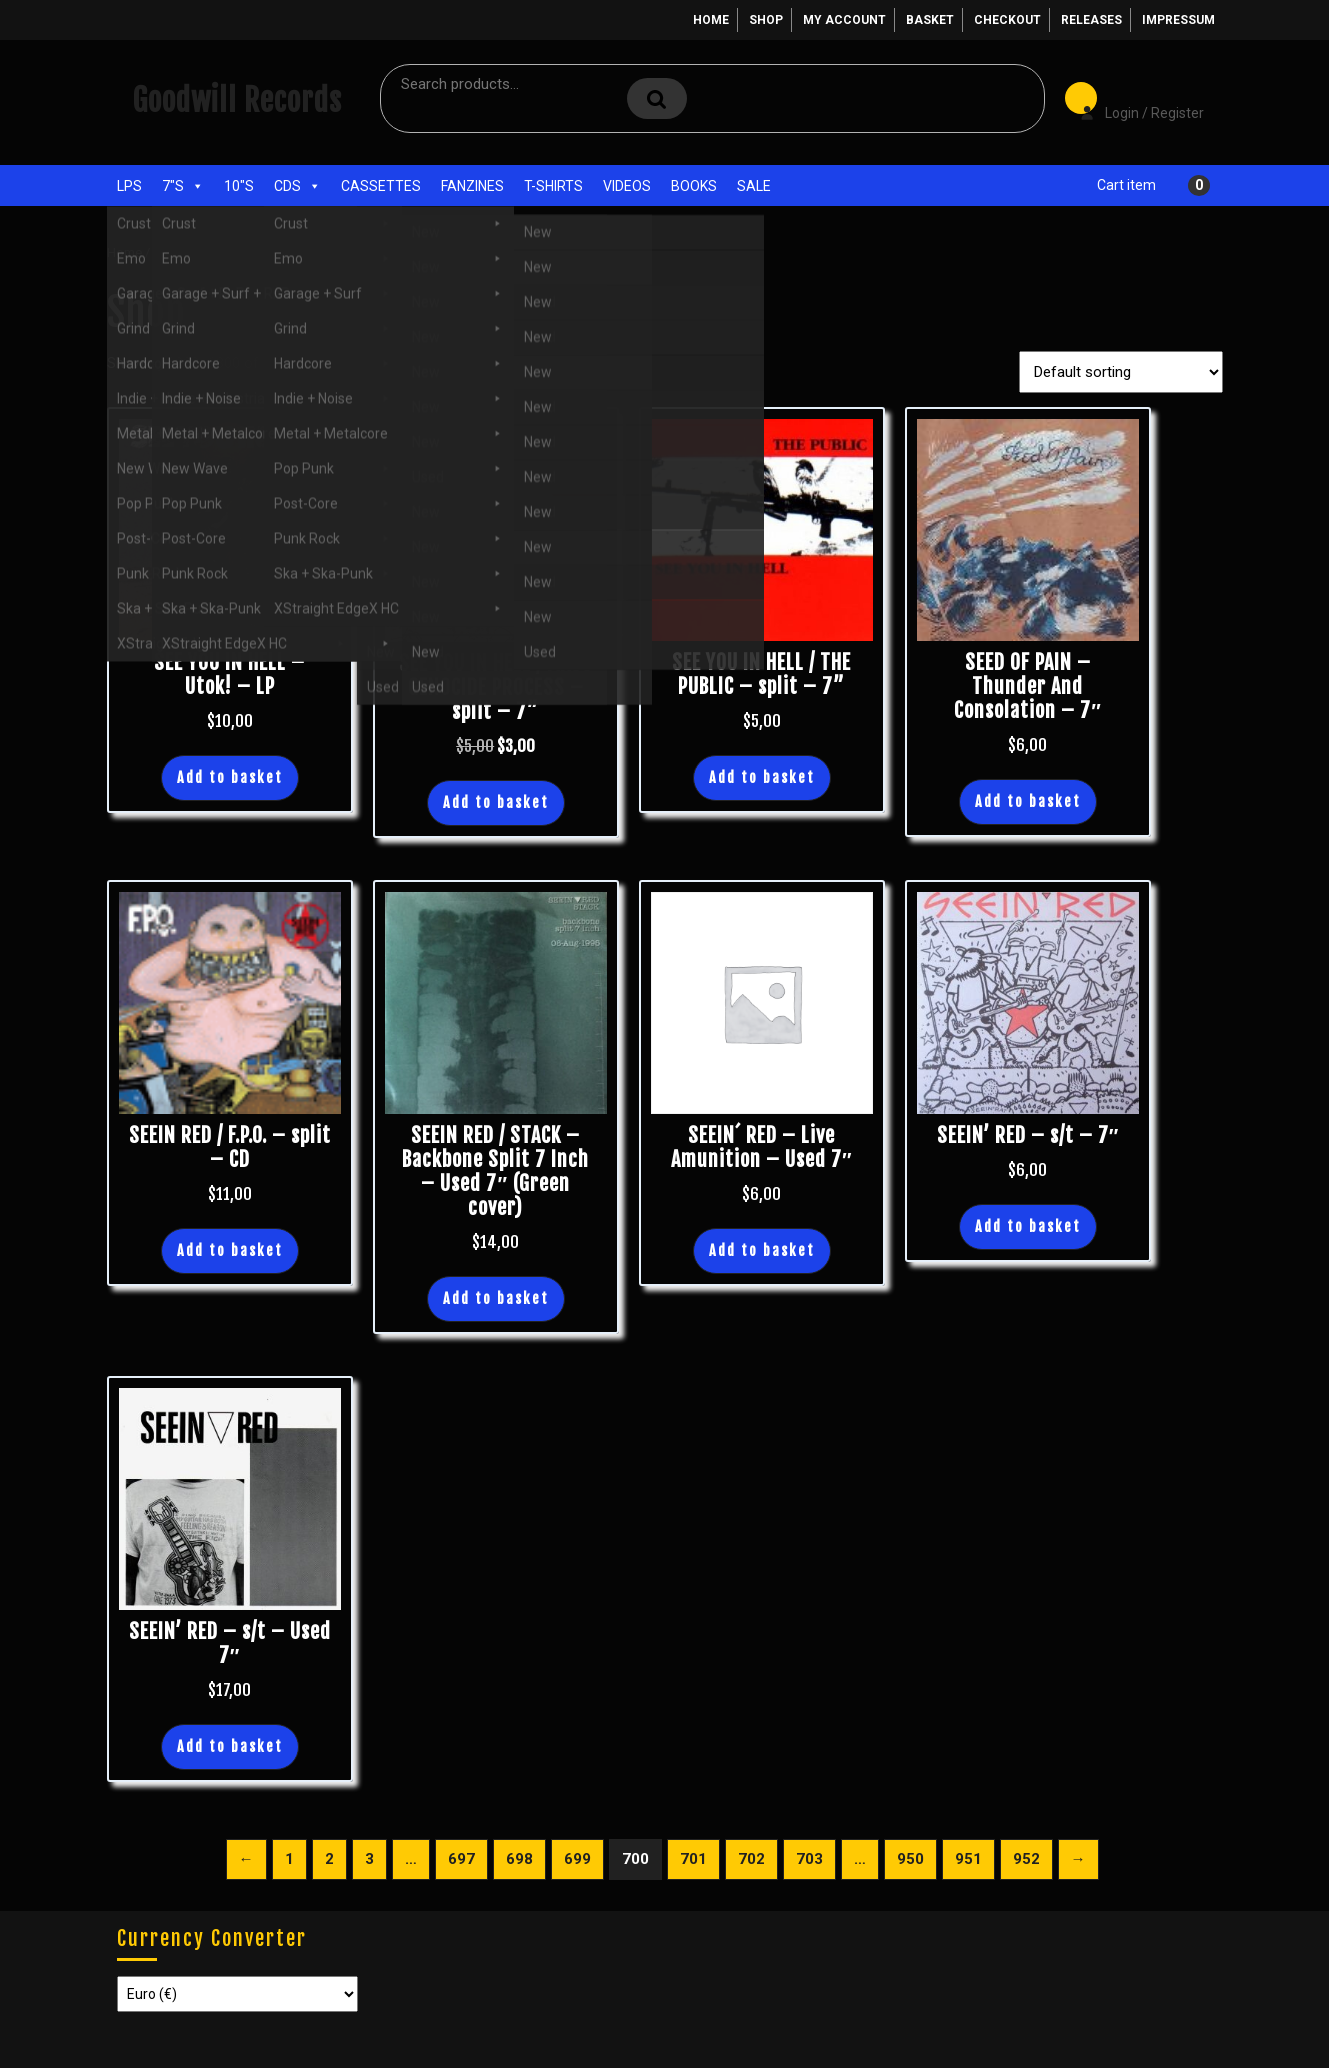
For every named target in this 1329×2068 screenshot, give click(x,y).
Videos (627, 186)
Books (694, 186)
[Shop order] (1121, 372)
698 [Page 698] (519, 1859)
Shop (766, 20)
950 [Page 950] (910, 1859)
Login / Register (1132, 99)
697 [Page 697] (461, 1859)
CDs (297, 186)
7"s (183, 186)
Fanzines (472, 186)
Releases (1091, 20)
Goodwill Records (237, 100)
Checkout (1007, 20)
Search (657, 98)
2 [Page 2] (329, 1859)
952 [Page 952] (1026, 1859)
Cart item (1126, 185)
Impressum (1178, 20)
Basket (930, 20)
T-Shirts (553, 186)
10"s (239, 186)
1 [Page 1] (289, 1859)
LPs (129, 186)
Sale (754, 186)
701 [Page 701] (693, 1859)
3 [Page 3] (369, 1859)
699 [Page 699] (577, 1859)
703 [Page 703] (809, 1859)
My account (844, 20)
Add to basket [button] (230, 777)
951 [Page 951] (968, 1859)
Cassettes (381, 186)
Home (711, 20)
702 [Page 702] (751, 1859)
